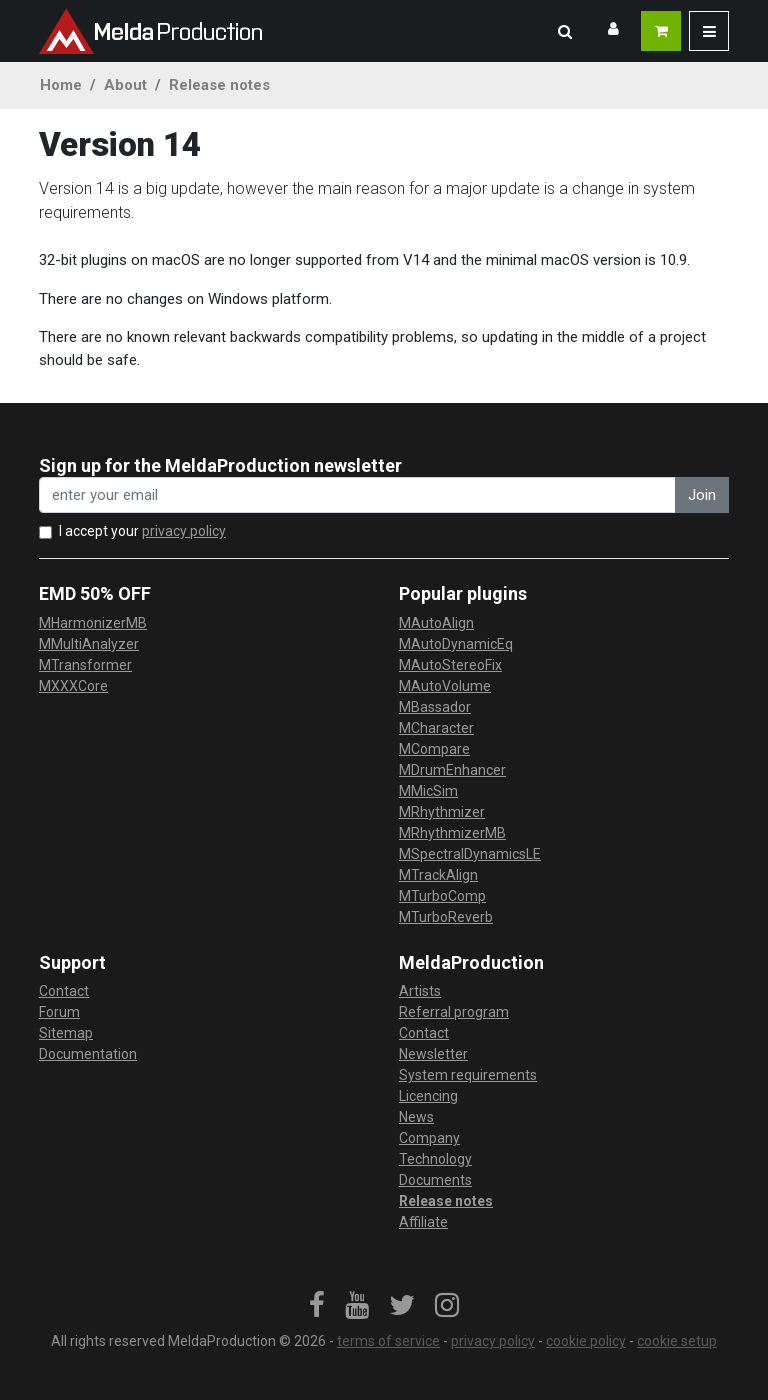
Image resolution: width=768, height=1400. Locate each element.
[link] (317, 1306)
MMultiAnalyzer (89, 644)
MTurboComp (442, 896)
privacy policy (184, 531)
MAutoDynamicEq (456, 644)
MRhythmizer (442, 812)
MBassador (435, 707)
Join (702, 495)
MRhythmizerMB (452, 833)
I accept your (142, 531)
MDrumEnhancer (452, 770)
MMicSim (428, 791)
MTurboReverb (446, 917)
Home (61, 85)
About (125, 85)
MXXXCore (73, 686)
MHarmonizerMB (93, 623)
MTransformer (85, 665)
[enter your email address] (357, 495)
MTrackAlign (438, 875)
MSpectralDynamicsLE (470, 854)
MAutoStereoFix (450, 665)
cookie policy (586, 1341)
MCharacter (436, 728)
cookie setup (677, 1341)
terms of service (388, 1341)
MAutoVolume (445, 686)
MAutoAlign (436, 623)
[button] (565, 31)
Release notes (219, 85)
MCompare (434, 749)
